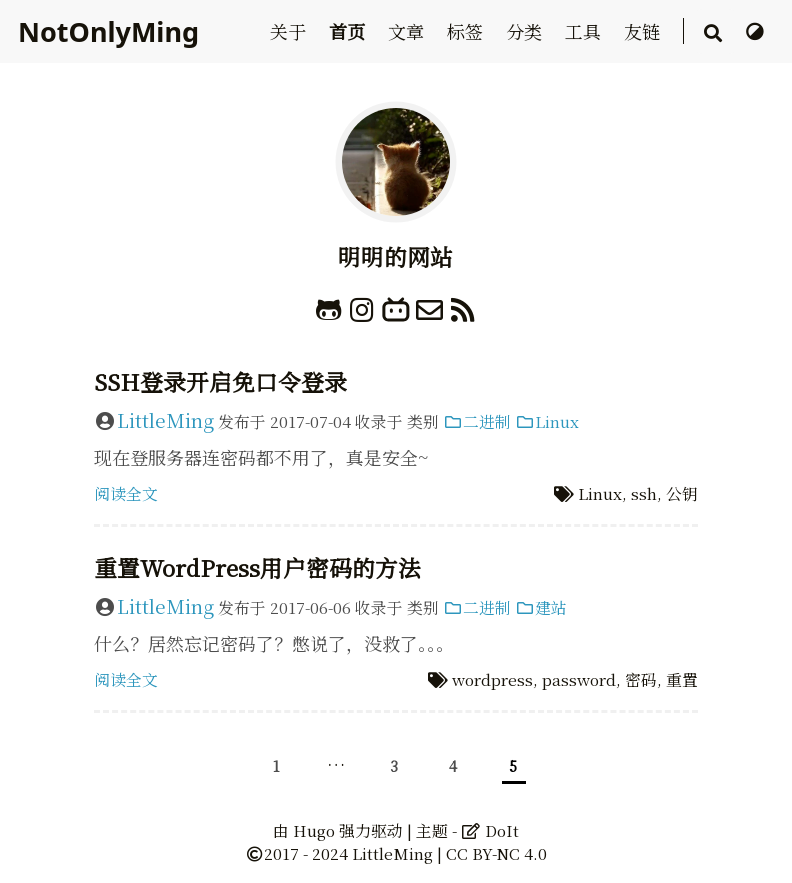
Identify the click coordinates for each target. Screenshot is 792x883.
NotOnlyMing (108, 31)
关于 (290, 31)
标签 (467, 31)
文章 (408, 31)
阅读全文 (126, 493)
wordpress (492, 679)
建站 (541, 607)
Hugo (314, 830)
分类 (526, 31)
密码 (641, 679)
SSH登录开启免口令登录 (220, 381)
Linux (547, 421)
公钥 (682, 493)
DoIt (490, 830)
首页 (349, 31)
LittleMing (165, 419)
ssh (644, 493)
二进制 (477, 421)
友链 (644, 31)
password (579, 679)
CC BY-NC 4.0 (496, 853)
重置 (682, 679)
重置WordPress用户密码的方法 (257, 567)
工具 (585, 31)
